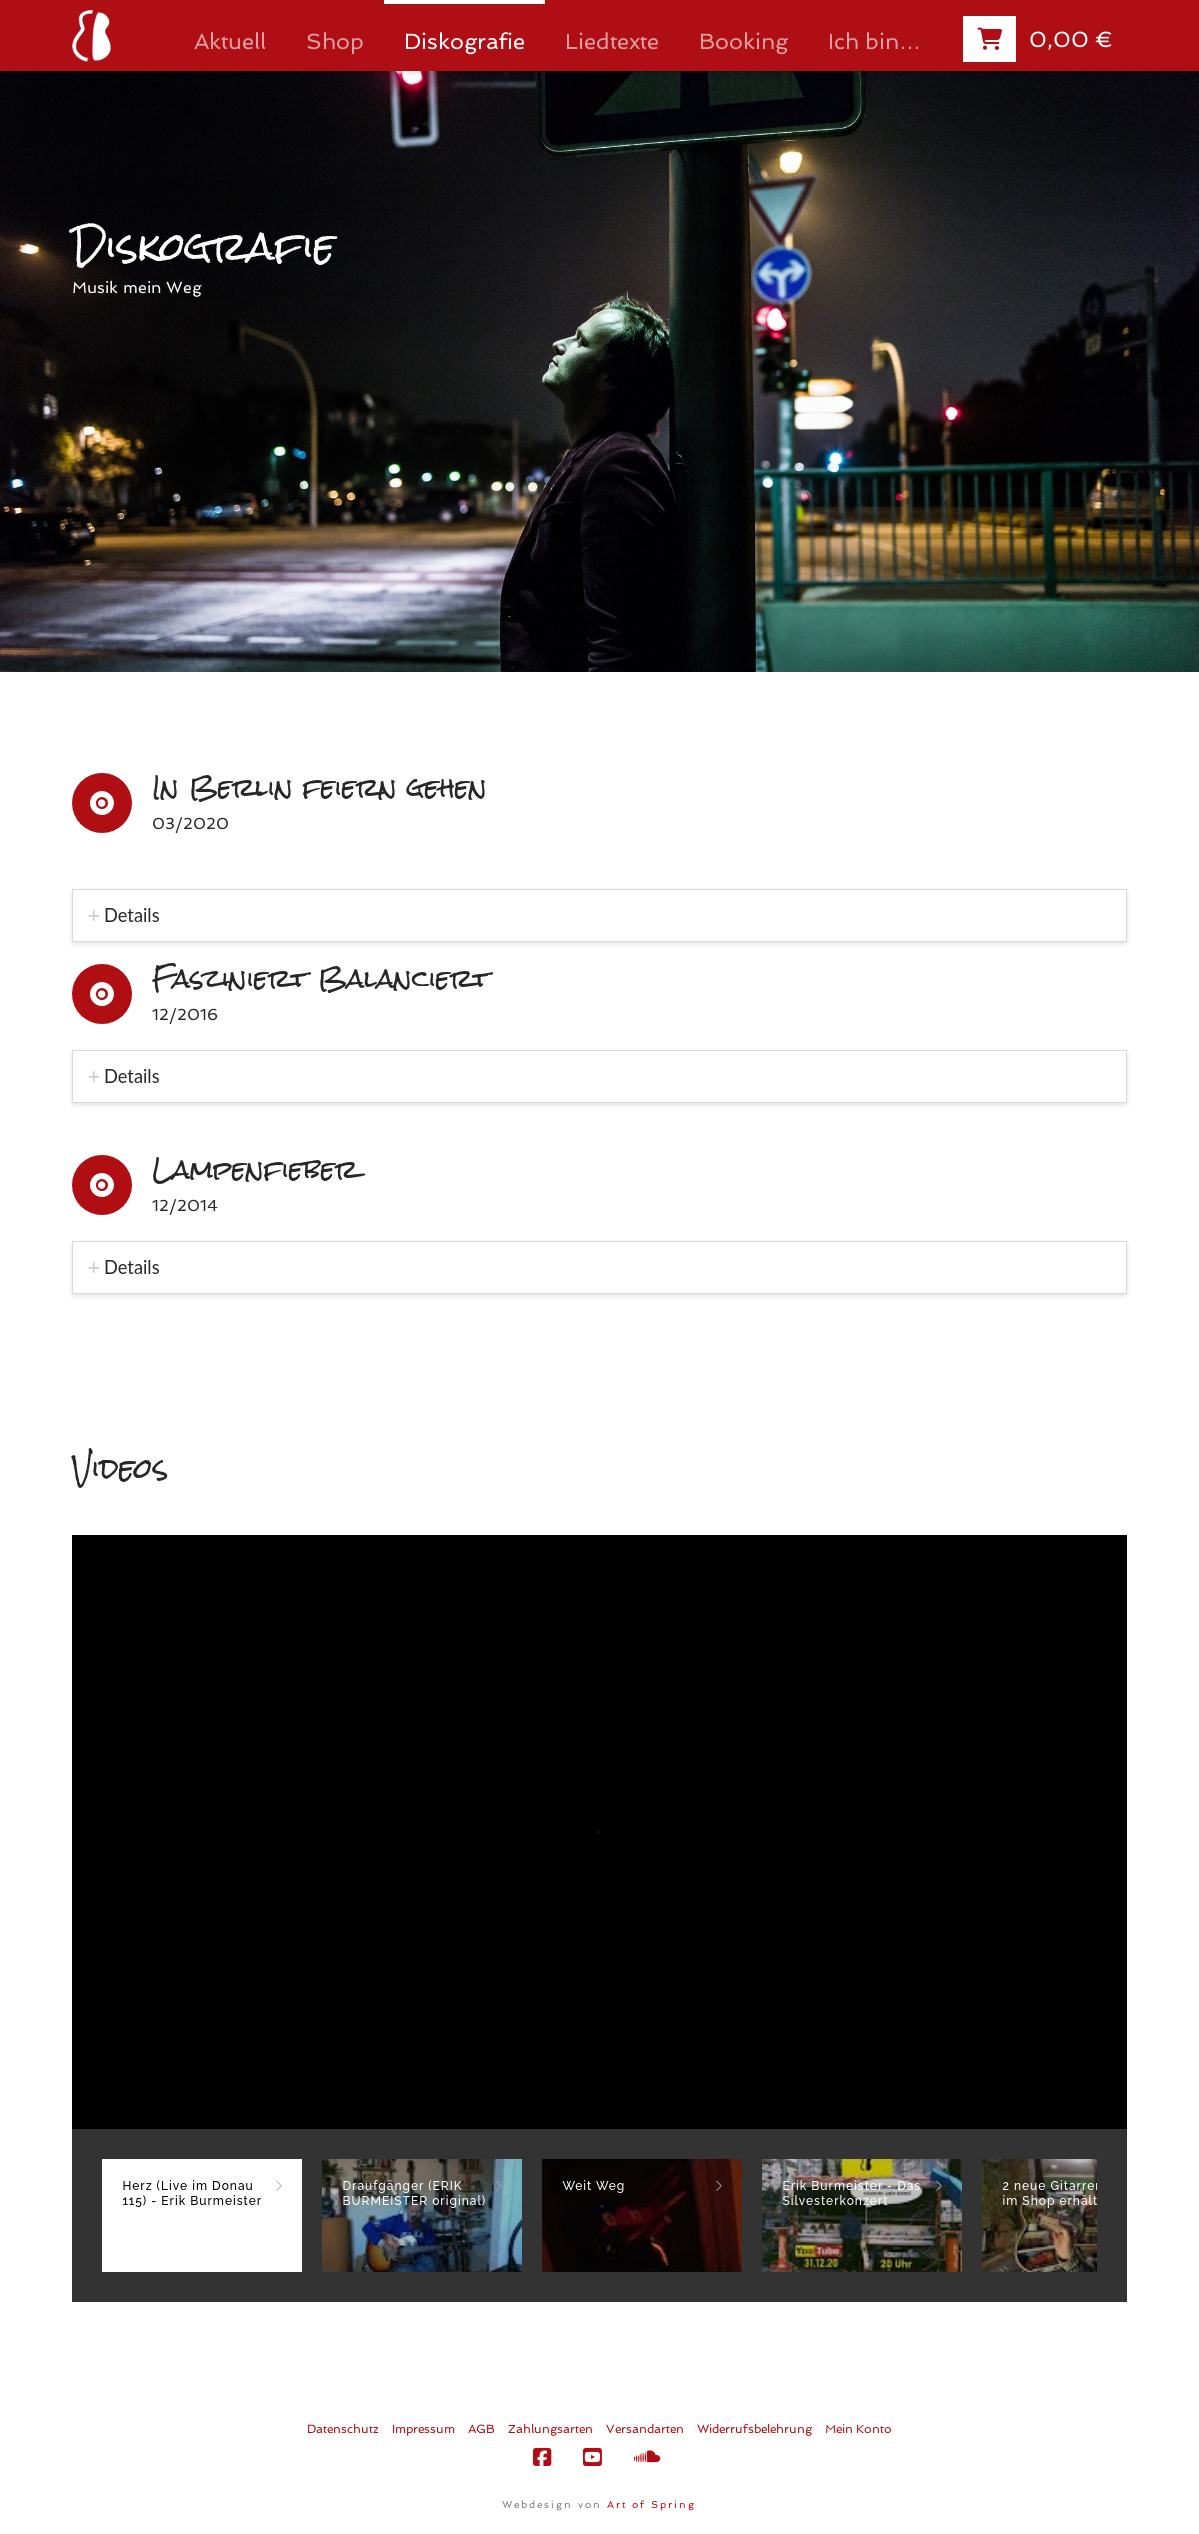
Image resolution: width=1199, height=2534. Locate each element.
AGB (481, 2429)
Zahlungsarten (550, 2429)
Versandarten (645, 2429)
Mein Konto (858, 2429)
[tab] (599, 915)
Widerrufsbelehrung (754, 2429)
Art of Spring (651, 2504)
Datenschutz (343, 2429)
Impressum (423, 2429)
